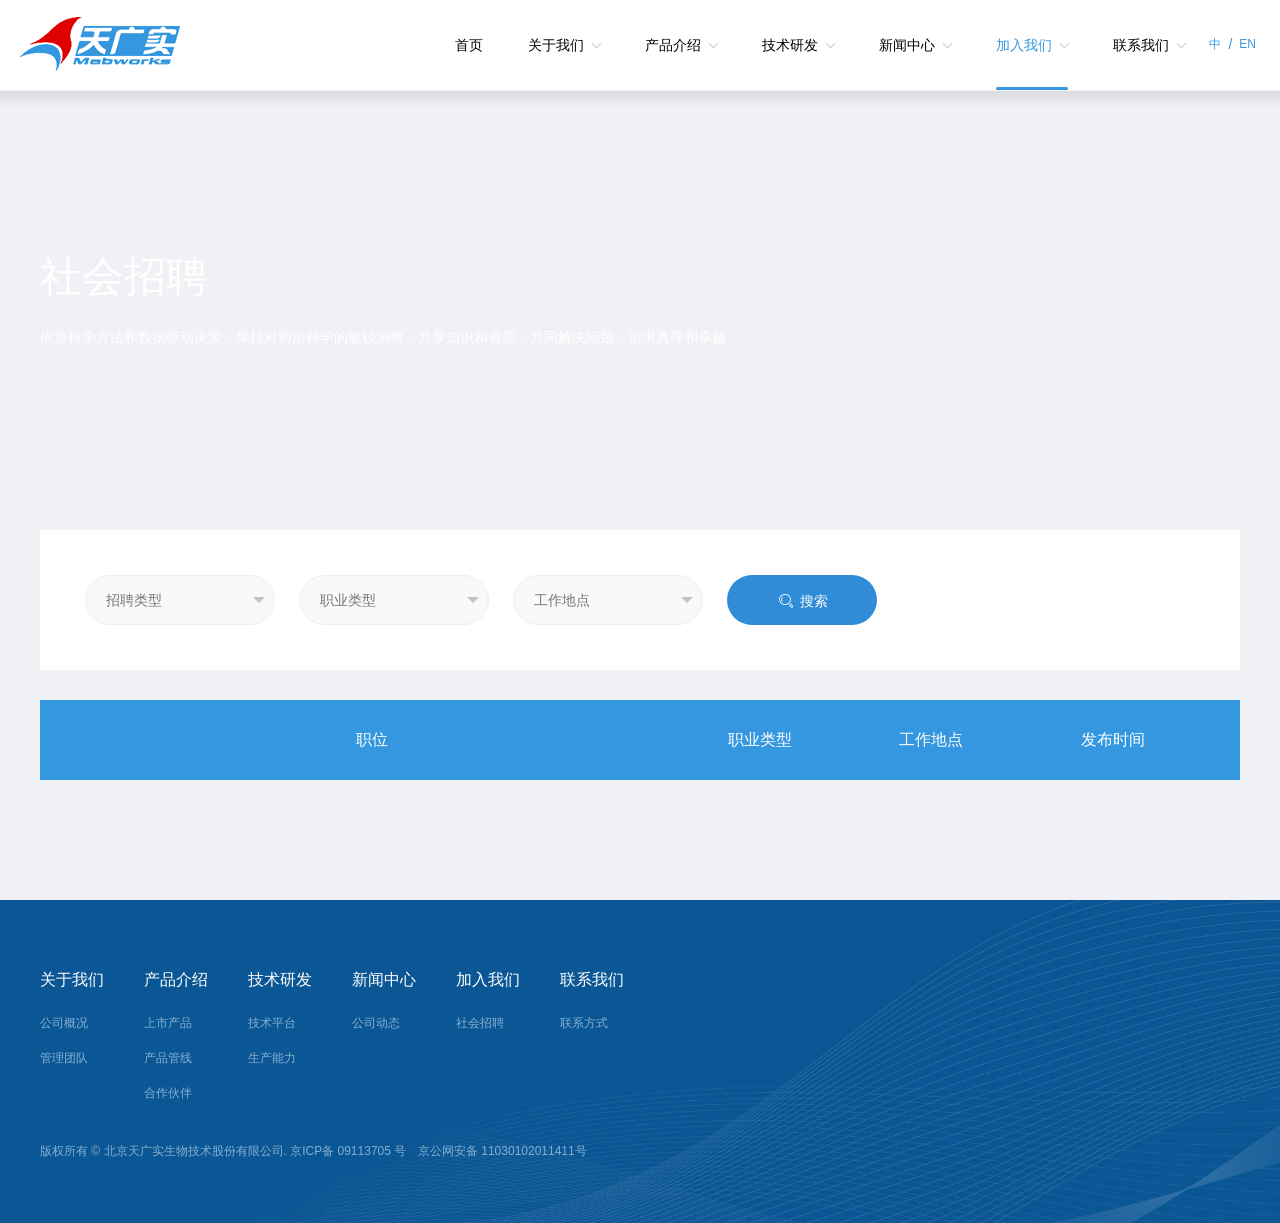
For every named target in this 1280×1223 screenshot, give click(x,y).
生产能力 (272, 1058)
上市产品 (168, 1023)
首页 (469, 45)
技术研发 (790, 45)
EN (1247, 44)
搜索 (802, 601)
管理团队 (64, 1058)
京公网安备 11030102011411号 (501, 1151)
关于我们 (556, 45)
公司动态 (376, 1023)
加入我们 (1024, 45)
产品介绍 (673, 45)
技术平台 (272, 1023)
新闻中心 (907, 45)
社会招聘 (480, 1023)
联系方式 (584, 1023)
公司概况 (64, 1023)
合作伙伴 (168, 1093)
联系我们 (1141, 45)
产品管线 (168, 1058)
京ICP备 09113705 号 (349, 1151)
